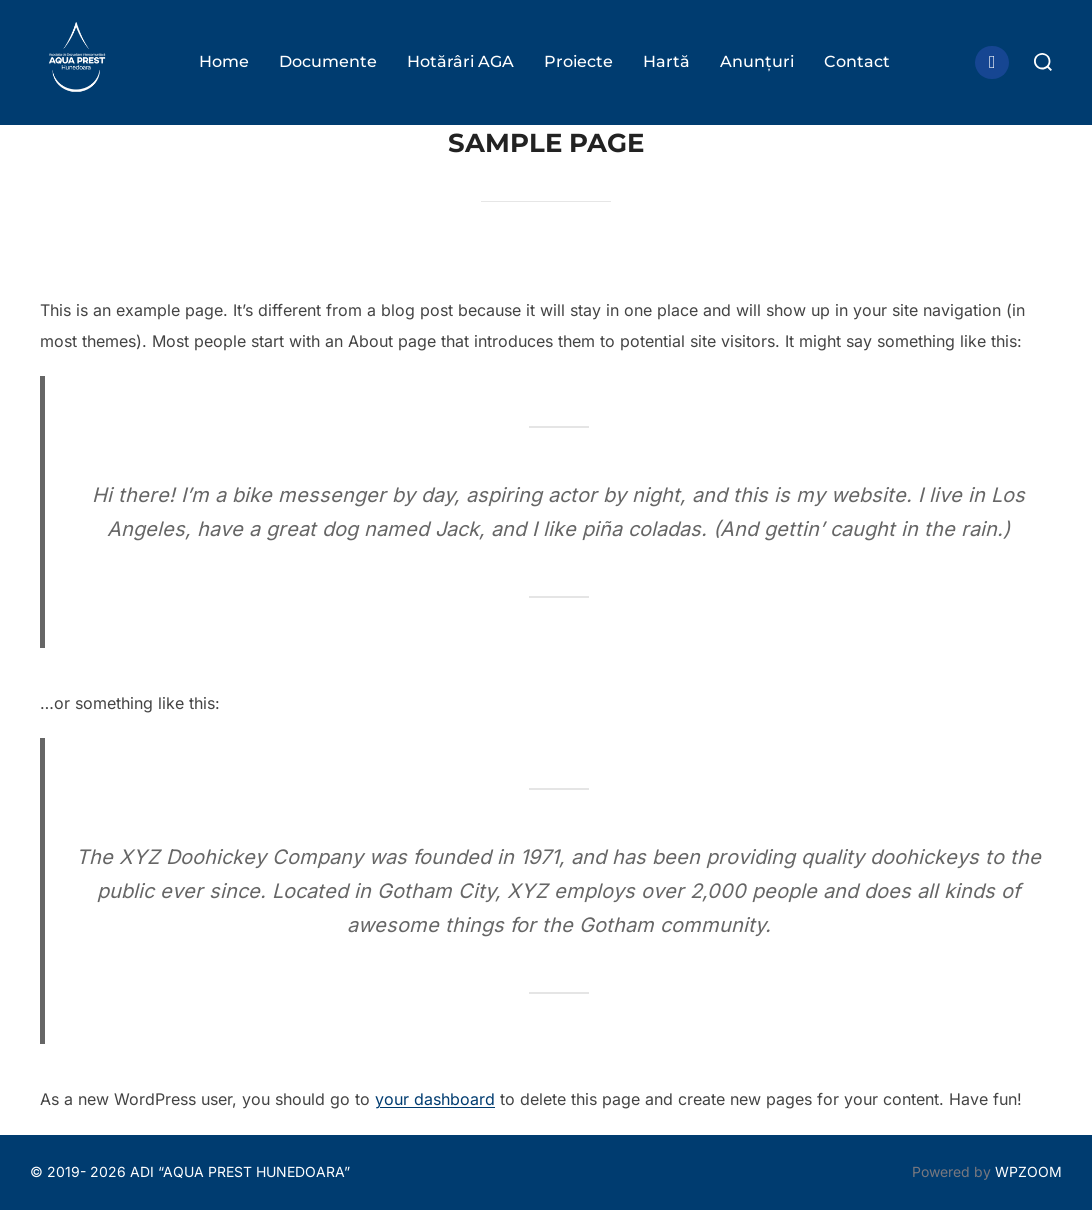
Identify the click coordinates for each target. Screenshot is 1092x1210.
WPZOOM (1028, 1171)
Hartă (666, 61)
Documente (328, 61)
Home (224, 61)
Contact (857, 61)
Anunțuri (757, 61)
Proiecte (578, 61)
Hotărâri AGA (460, 61)
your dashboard (435, 1099)
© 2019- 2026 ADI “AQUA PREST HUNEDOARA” (190, 1171)
